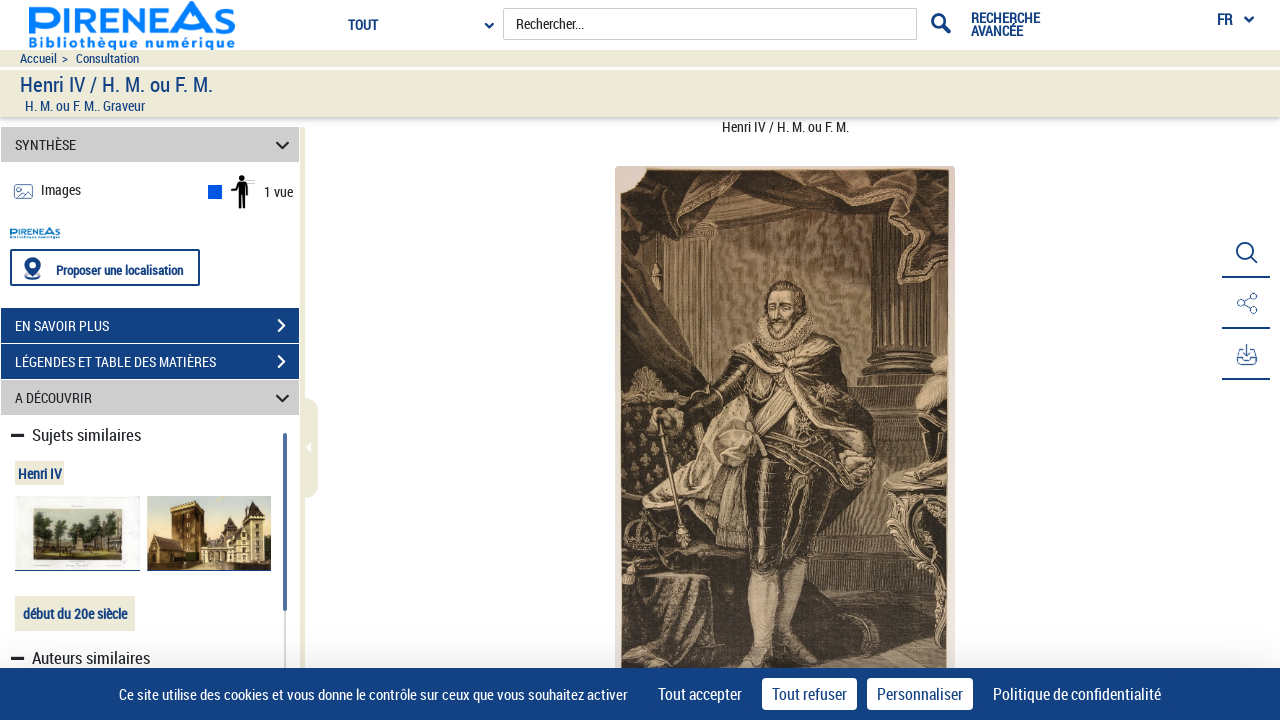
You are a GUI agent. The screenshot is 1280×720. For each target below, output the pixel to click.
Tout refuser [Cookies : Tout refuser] (809, 694)
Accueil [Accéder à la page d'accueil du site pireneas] (38, 58)
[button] (1245, 253)
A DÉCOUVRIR (155, 397)
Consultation (107, 58)
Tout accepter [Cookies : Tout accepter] (700, 694)
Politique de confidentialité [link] (1077, 694)
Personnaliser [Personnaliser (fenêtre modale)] (920, 694)
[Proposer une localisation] (105, 267)
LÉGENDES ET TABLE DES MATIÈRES (157, 362)
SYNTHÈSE (155, 144)
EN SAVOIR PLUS (157, 326)
